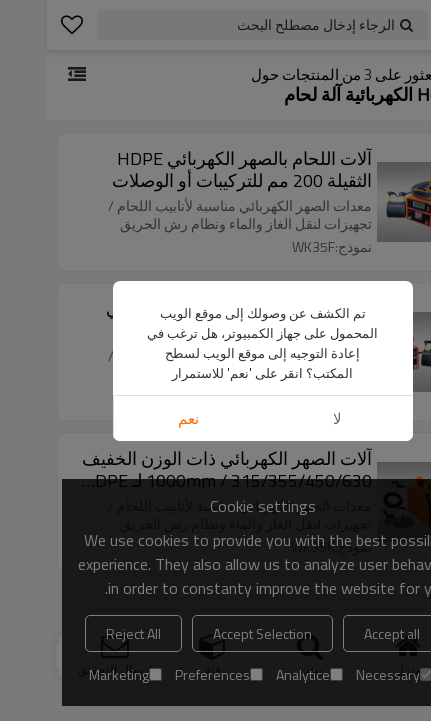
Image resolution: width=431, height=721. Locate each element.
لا (290, 418)
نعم (141, 418)
